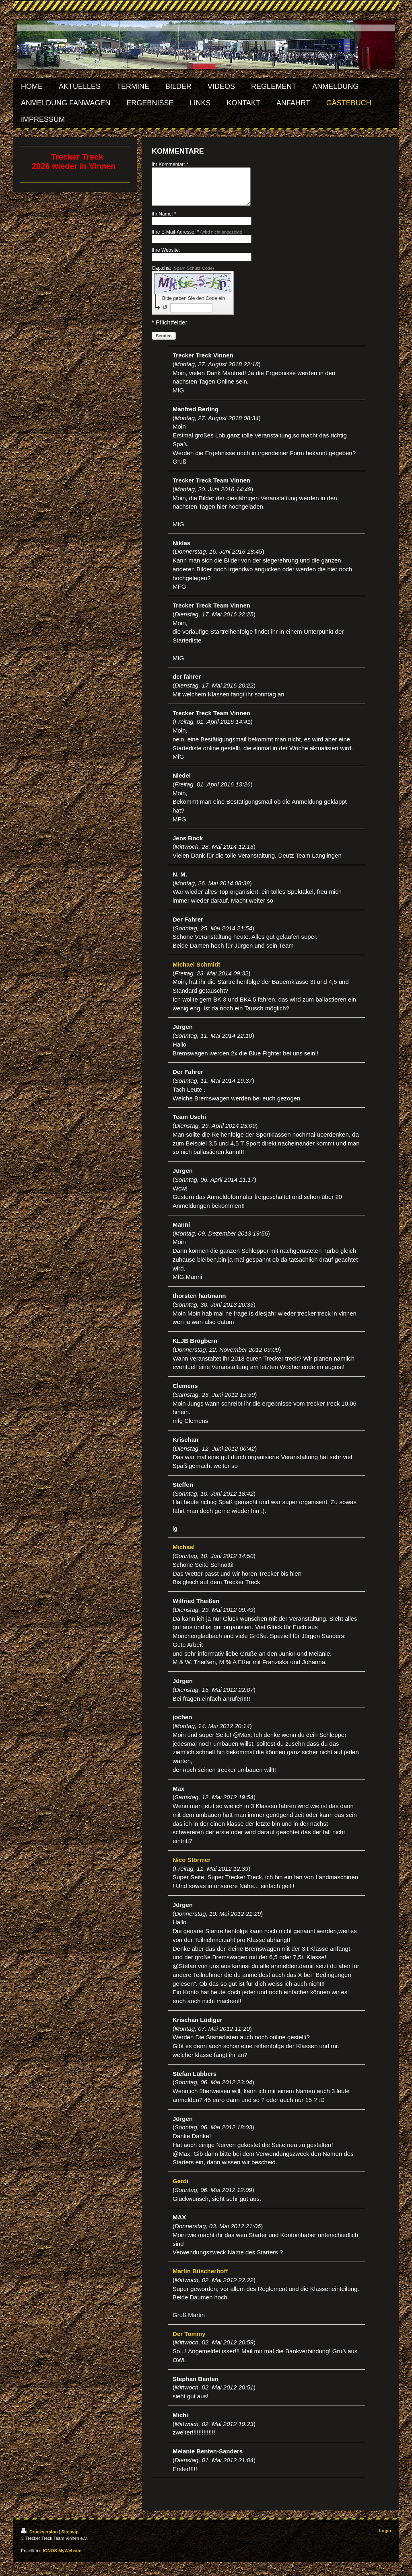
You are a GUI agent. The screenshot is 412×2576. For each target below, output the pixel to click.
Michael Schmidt (196, 971)
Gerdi (180, 2188)
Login (385, 2537)
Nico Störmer (191, 1867)
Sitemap (69, 2539)
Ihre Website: (166, 257)
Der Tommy (189, 2341)
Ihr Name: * (164, 221)
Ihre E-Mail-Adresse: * (197, 239)
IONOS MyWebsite (62, 2557)
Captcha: (183, 275)
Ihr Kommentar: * (170, 164)
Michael (184, 1554)
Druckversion (40, 2539)
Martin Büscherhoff (200, 2278)
